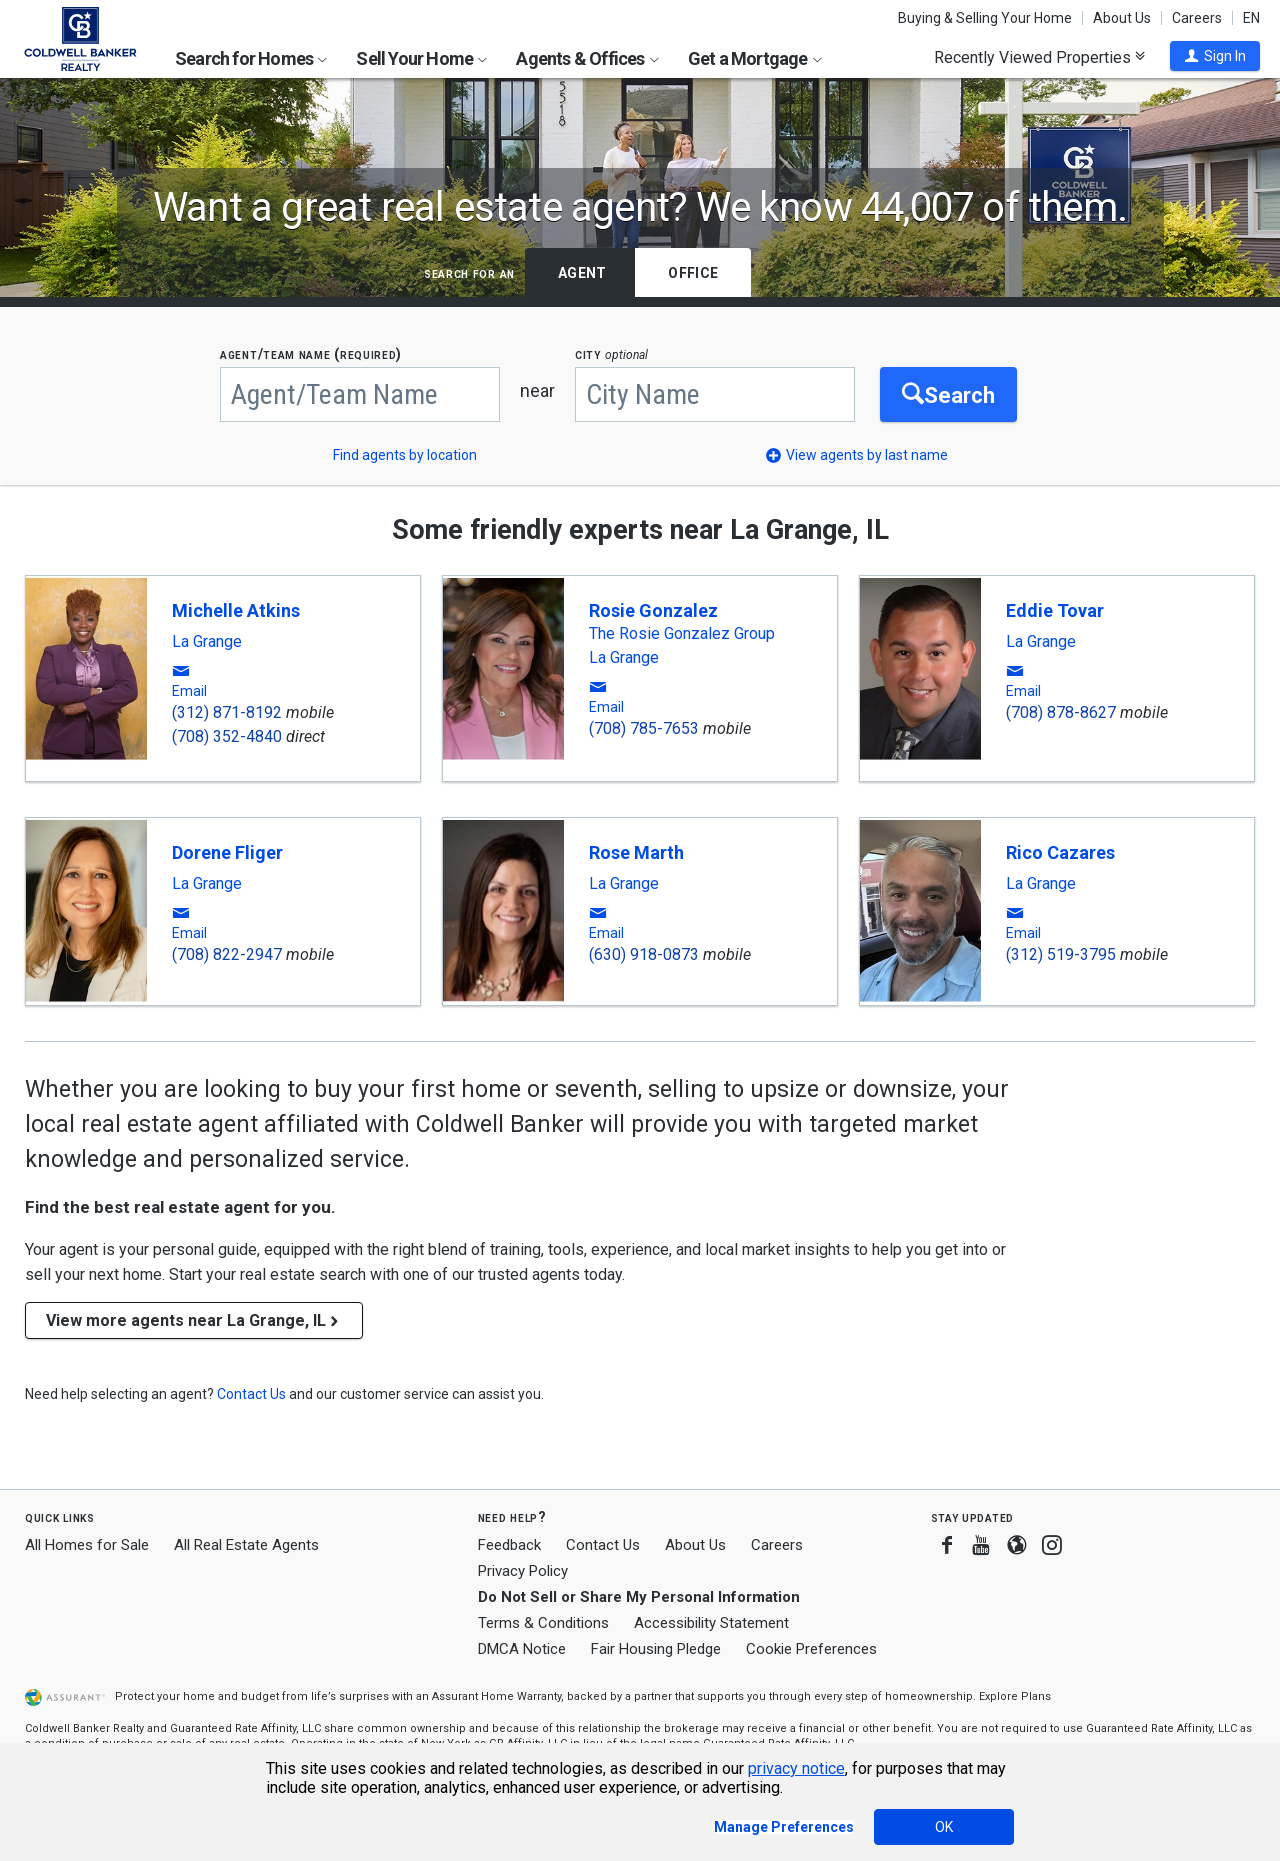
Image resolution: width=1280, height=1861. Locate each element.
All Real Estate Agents (246, 1545)
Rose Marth (636, 852)
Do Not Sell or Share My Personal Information (639, 1597)
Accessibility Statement (711, 1623)
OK (944, 1827)
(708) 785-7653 (644, 728)
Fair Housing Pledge (656, 1649)
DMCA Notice (522, 1649)
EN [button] (1251, 18)
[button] (1215, 56)
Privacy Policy (523, 1571)
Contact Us (603, 1545)
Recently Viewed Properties (1039, 57)
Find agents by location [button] (405, 455)
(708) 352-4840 (227, 736)
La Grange (207, 642)
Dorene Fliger (227, 852)
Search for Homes (251, 58)
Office (693, 273)
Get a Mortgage (755, 58)
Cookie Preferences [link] (811, 1649)
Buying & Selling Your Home (985, 18)
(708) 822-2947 (227, 954)
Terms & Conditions (543, 1623)
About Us (1122, 18)
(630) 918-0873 (644, 954)
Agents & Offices (587, 58)
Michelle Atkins (236, 610)
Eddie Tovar (1055, 610)
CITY (611, 354)
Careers (1197, 18)
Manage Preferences (784, 1827)
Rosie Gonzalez (653, 610)
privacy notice (796, 1768)
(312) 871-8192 (227, 712)
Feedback (509, 1545)
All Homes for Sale (87, 1545)
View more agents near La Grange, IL (194, 1320)
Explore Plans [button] (1015, 1696)
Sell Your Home (421, 58)
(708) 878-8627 (1061, 712)
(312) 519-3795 (1061, 954)
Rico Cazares (1060, 852)
